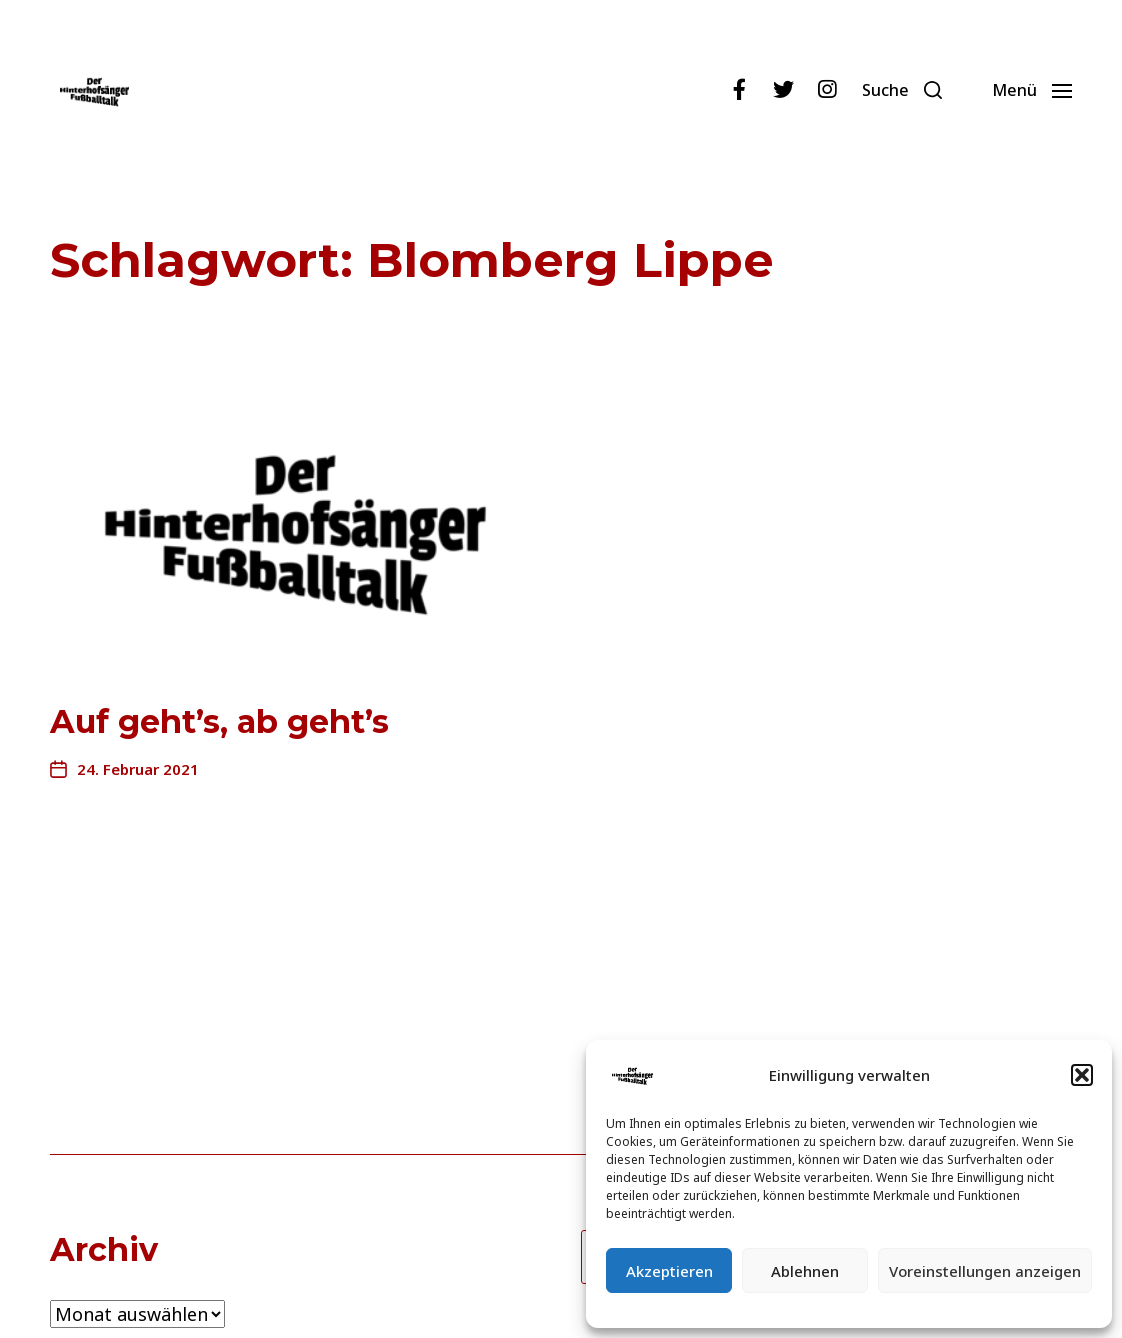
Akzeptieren (669, 1271)
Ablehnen (805, 1271)
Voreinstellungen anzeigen (985, 1271)
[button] (1082, 1075)
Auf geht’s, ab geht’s (219, 721)
